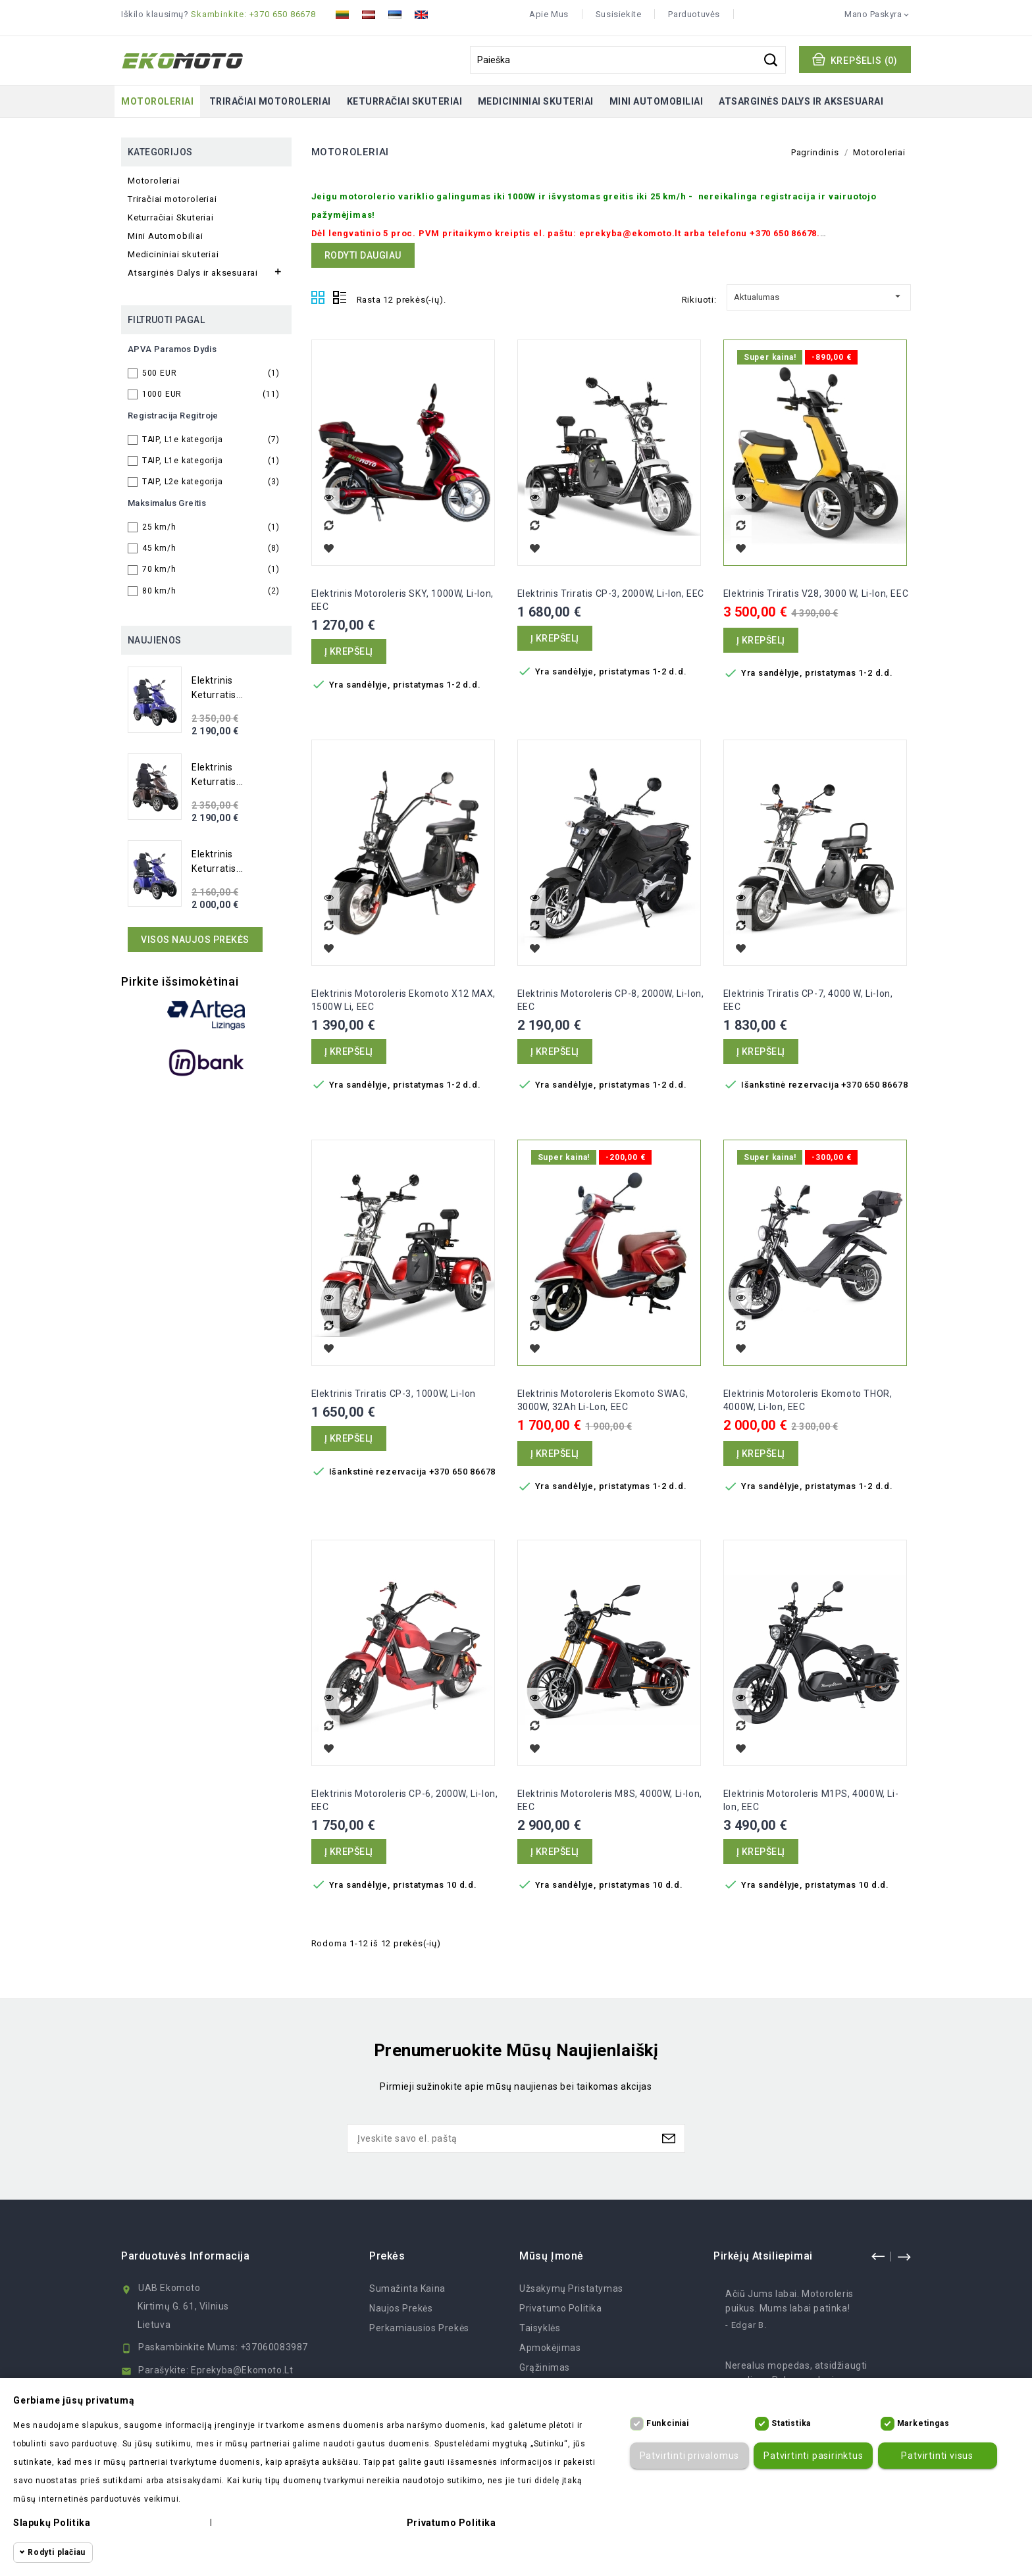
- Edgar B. (746, 2325)
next (903, 2256)
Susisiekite (619, 14)
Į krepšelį (348, 651)
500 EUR (211, 373)
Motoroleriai (157, 101)
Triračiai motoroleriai (270, 101)
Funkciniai (667, 2423)
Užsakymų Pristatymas (571, 2288)
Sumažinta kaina (407, 2288)
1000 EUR (211, 394)
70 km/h (211, 569)
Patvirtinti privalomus (687, 2455)
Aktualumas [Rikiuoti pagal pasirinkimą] (819, 295)
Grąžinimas (544, 2367)
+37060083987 (274, 2347)
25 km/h (211, 527)
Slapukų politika (51, 2522)
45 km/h (211, 548)
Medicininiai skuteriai (536, 101)
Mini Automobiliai (656, 101)
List (339, 298)
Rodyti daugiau (362, 255)
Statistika (791, 2423)
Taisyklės (539, 2328)
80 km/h (211, 591)
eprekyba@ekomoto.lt (242, 2370)
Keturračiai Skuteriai (405, 101)
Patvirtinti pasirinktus (810, 2455)
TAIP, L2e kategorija (211, 481)
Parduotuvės (694, 14)
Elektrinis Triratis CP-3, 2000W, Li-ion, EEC (610, 593)
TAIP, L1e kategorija (211, 439)
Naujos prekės (401, 2308)
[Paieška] (628, 60)
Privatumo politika (560, 2308)
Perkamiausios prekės (419, 2328)
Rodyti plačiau (57, 2552)
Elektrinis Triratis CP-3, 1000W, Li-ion (393, 1393)
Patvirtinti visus (935, 2455)
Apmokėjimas (550, 2347)
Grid (318, 298)
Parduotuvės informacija (185, 2256)
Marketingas (923, 2423)
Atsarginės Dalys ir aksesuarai (801, 101)
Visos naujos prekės (195, 939)
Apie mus (549, 14)
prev (878, 2256)
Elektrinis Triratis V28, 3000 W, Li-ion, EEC (815, 593)
